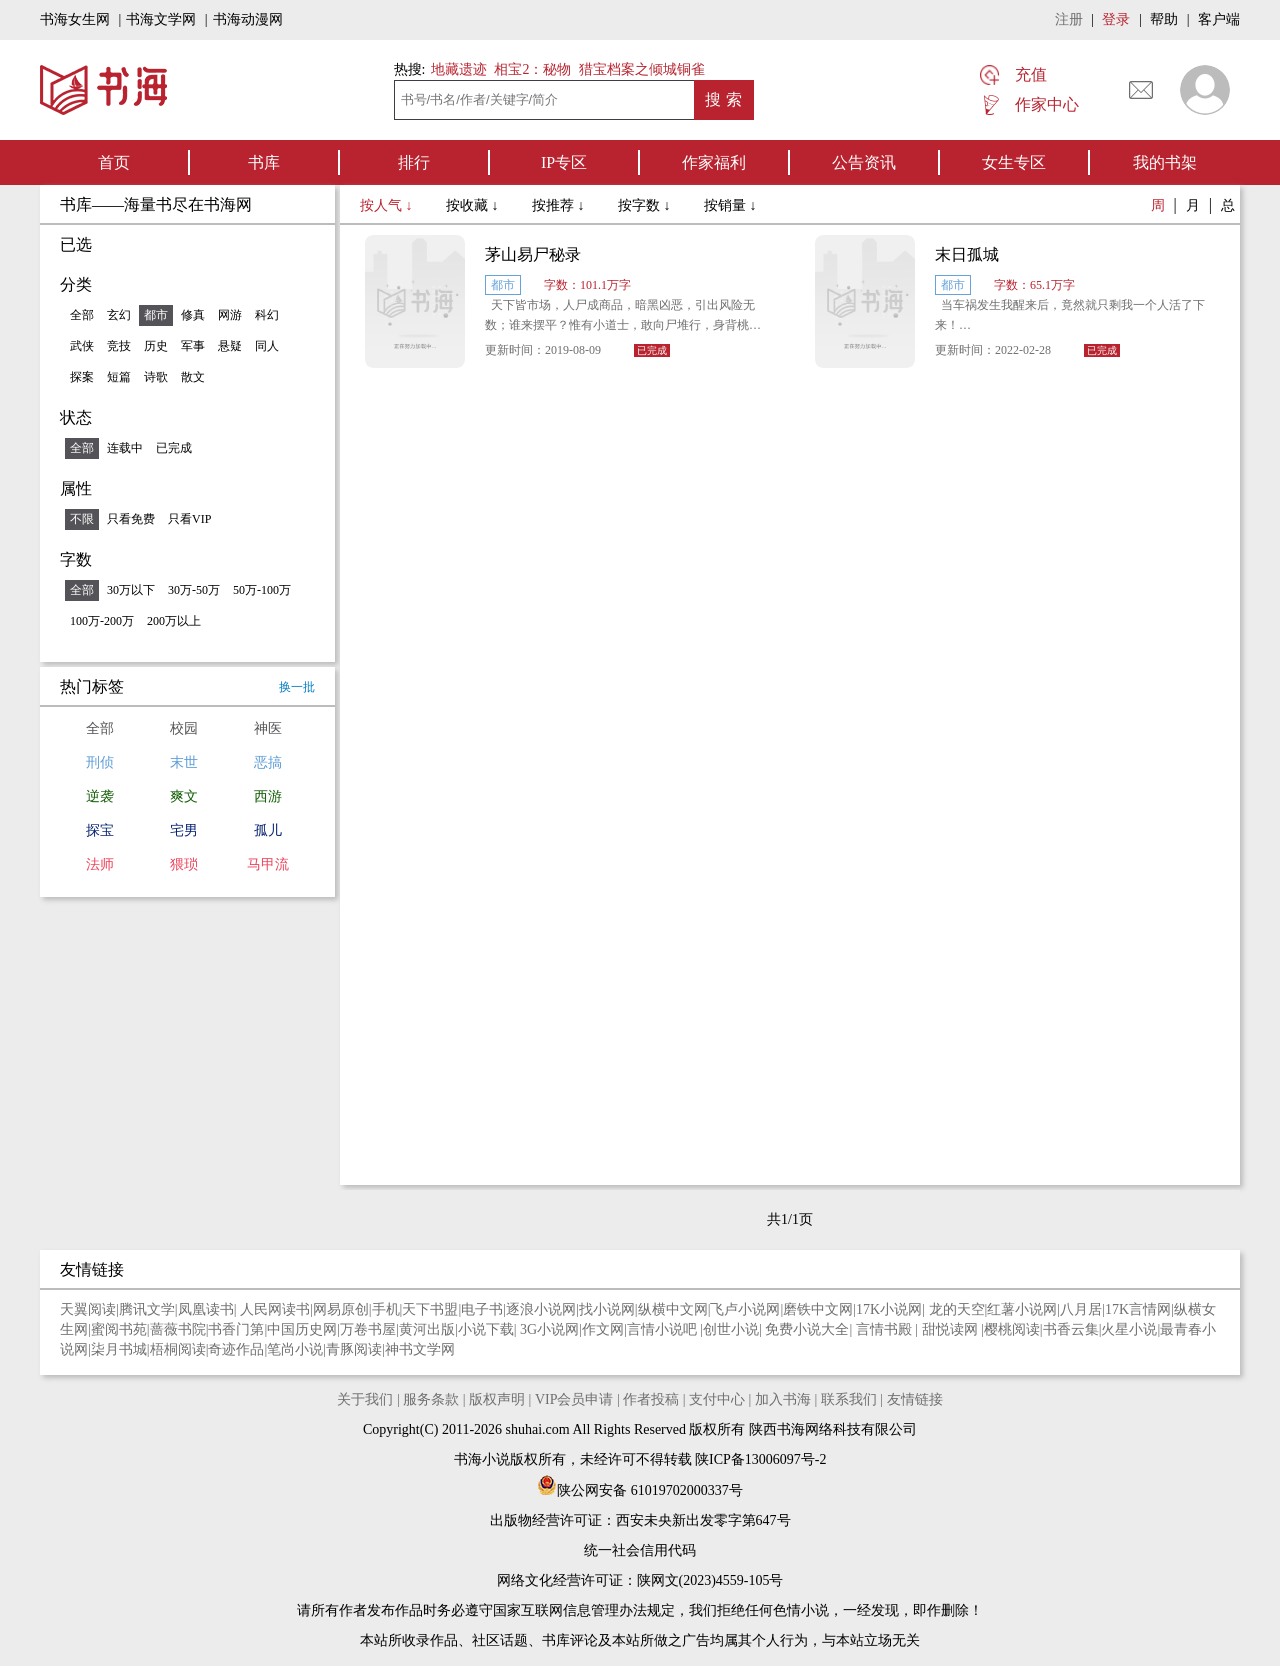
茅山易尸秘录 (533, 254)
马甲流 (268, 864)
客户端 (1219, 19)
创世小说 (731, 1329)
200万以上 (174, 621)
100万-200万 (102, 621)
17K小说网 (889, 1309)
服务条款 (431, 1399)
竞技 (119, 346)
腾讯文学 (147, 1309)
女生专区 (1014, 162)
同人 (267, 346)
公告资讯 (864, 162)
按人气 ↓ (388, 205)
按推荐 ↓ (560, 205)
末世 (184, 762)
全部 (82, 315)
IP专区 (564, 162)
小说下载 (486, 1329)
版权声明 (497, 1399)
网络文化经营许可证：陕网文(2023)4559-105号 (640, 1580)
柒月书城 (119, 1349)
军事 (193, 346)
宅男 (184, 830)
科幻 (267, 315)
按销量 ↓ (730, 205)
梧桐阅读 (178, 1349)
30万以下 (131, 590)
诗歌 (156, 377)
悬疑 (230, 346)
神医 (268, 728)
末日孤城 (967, 254)
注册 (1069, 19)
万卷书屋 (368, 1329)
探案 (82, 377)
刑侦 (100, 762)
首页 (114, 162)
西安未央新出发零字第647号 (703, 1520)
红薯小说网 (1022, 1309)
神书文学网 (420, 1349)
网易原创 (341, 1309)
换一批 (297, 687)
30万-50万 (194, 590)
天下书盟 (430, 1309)
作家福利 (714, 162)
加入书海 (783, 1399)
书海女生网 (75, 19)
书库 (264, 162)
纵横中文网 (673, 1309)
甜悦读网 (952, 1329)
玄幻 (119, 315)
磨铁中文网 (818, 1309)
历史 (156, 346)
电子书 (482, 1309)
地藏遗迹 (457, 69)
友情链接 (915, 1399)
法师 (100, 864)
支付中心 (717, 1399)
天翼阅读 (88, 1309)
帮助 (1164, 19)
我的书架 (1165, 162)
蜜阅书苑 (119, 1329)
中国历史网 (302, 1329)
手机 (386, 1309)
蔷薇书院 (178, 1329)
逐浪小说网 (541, 1309)
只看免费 (131, 519)
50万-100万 (262, 590)
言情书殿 (886, 1329)
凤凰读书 (206, 1309)
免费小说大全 (807, 1329)
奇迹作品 (236, 1349)
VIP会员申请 (574, 1399)
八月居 (1081, 1309)
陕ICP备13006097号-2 (759, 1459)
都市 (156, 315)
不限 (82, 519)
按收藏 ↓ (474, 205)
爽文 (184, 796)
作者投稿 (651, 1399)
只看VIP (189, 519)
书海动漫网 (248, 19)
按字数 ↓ (646, 205)
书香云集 (1071, 1329)
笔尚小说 (295, 1349)
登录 (1116, 19)
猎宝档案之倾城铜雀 (642, 69)
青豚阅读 (354, 1349)
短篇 (119, 377)
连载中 (125, 448)
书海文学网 (161, 19)
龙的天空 (957, 1309)
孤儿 (268, 830)
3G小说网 (549, 1329)
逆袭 (100, 796)
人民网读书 (275, 1309)
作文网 (603, 1329)
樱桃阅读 (1012, 1329)
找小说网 (607, 1309)
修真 (193, 315)
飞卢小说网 (745, 1309)
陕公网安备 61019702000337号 (640, 1490)
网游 (230, 315)
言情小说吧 (664, 1329)
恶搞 (268, 762)
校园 (184, 728)
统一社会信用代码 (640, 1550)
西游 (268, 796)
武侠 (82, 346)
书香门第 (236, 1329)
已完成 (174, 448)
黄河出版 (427, 1329)
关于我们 (365, 1399)
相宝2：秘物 (532, 69)
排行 (414, 162)
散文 (193, 377)
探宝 (100, 830)
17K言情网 (1138, 1309)
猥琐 (184, 864)
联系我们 (849, 1399)
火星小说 (1129, 1329)
